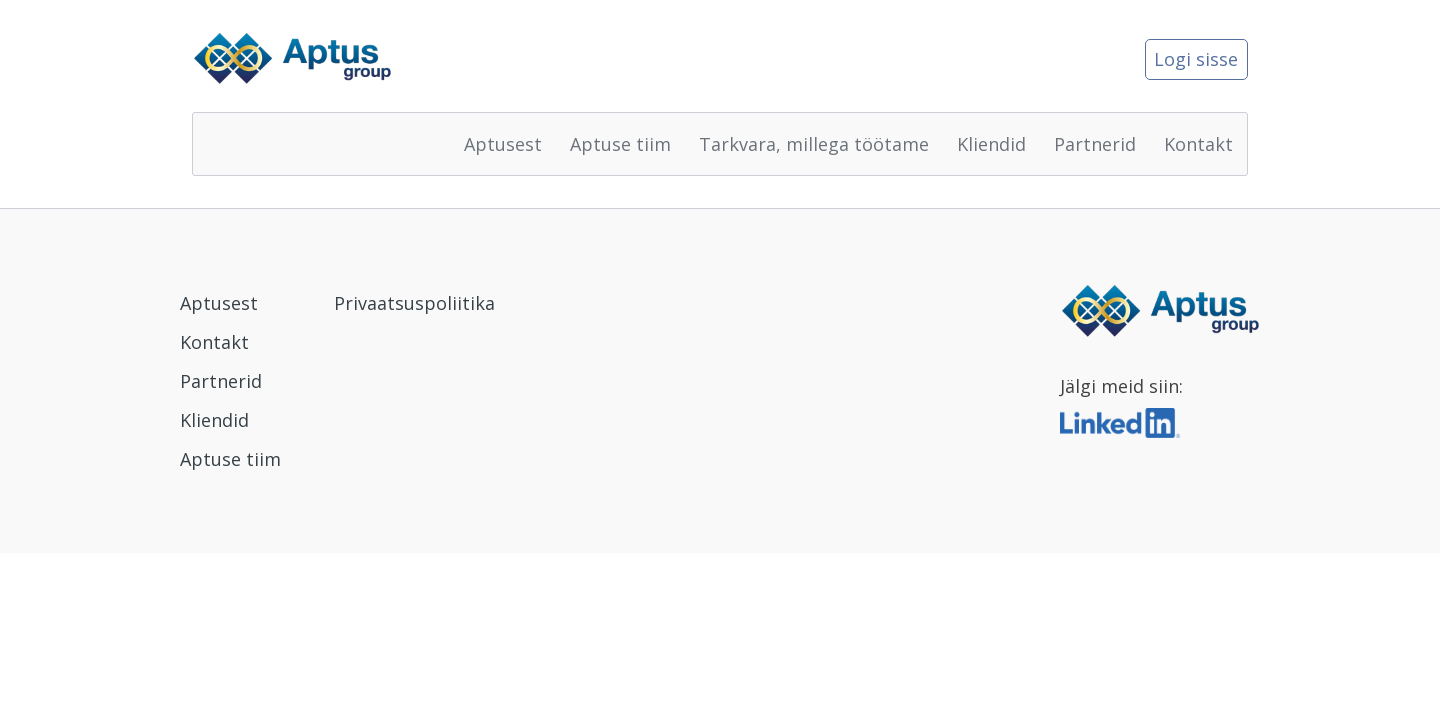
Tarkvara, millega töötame (814, 144)
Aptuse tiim (620, 144)
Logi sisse (1196, 59)
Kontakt (1198, 144)
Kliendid (991, 144)
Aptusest (503, 144)
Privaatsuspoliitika (414, 303)
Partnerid (1095, 144)
